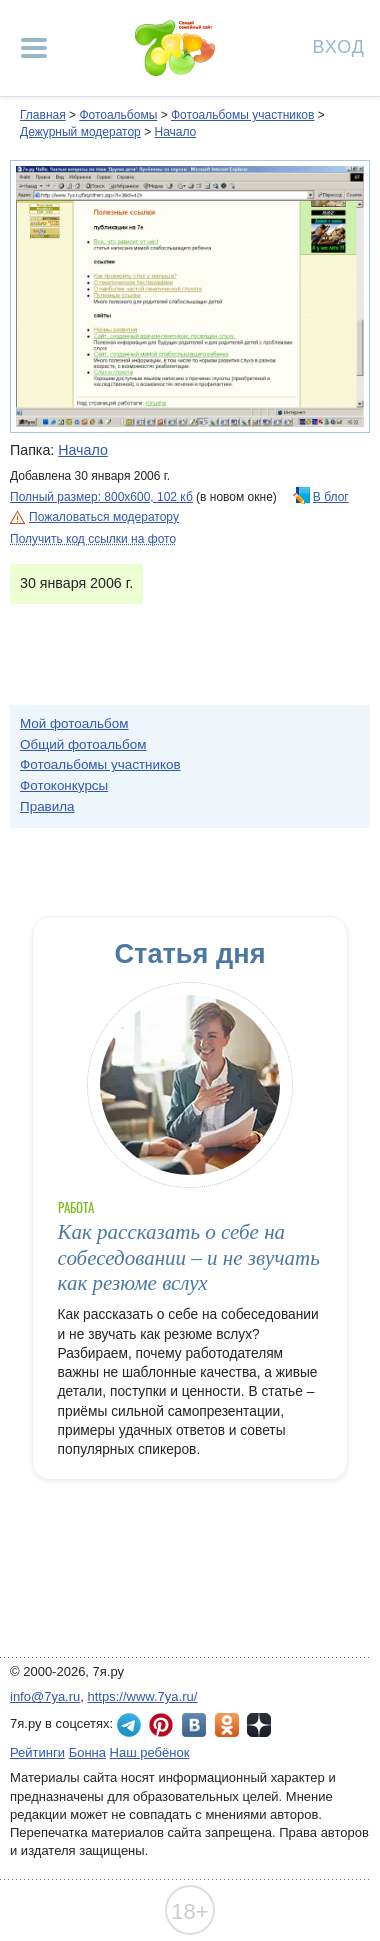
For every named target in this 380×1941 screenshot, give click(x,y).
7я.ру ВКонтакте (194, 1725)
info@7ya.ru (45, 1696)
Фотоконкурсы (64, 785)
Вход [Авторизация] (339, 45)
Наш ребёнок (150, 1752)
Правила (47, 806)
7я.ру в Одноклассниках (227, 1725)
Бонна (87, 1752)
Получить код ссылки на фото (93, 539)
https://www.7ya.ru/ (143, 1696)
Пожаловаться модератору (104, 517)
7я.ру (259, 1725)
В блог (331, 497)
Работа (76, 1207)
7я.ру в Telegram (129, 1725)
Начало (175, 132)
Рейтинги (37, 1752)
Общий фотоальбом (83, 744)
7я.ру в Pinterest (161, 1725)
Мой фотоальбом (74, 723)
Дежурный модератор (80, 132)
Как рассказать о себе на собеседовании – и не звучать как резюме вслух (189, 1257)
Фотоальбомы (118, 115)
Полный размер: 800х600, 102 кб (101, 497)
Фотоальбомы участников (242, 115)
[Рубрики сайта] (34, 48)
